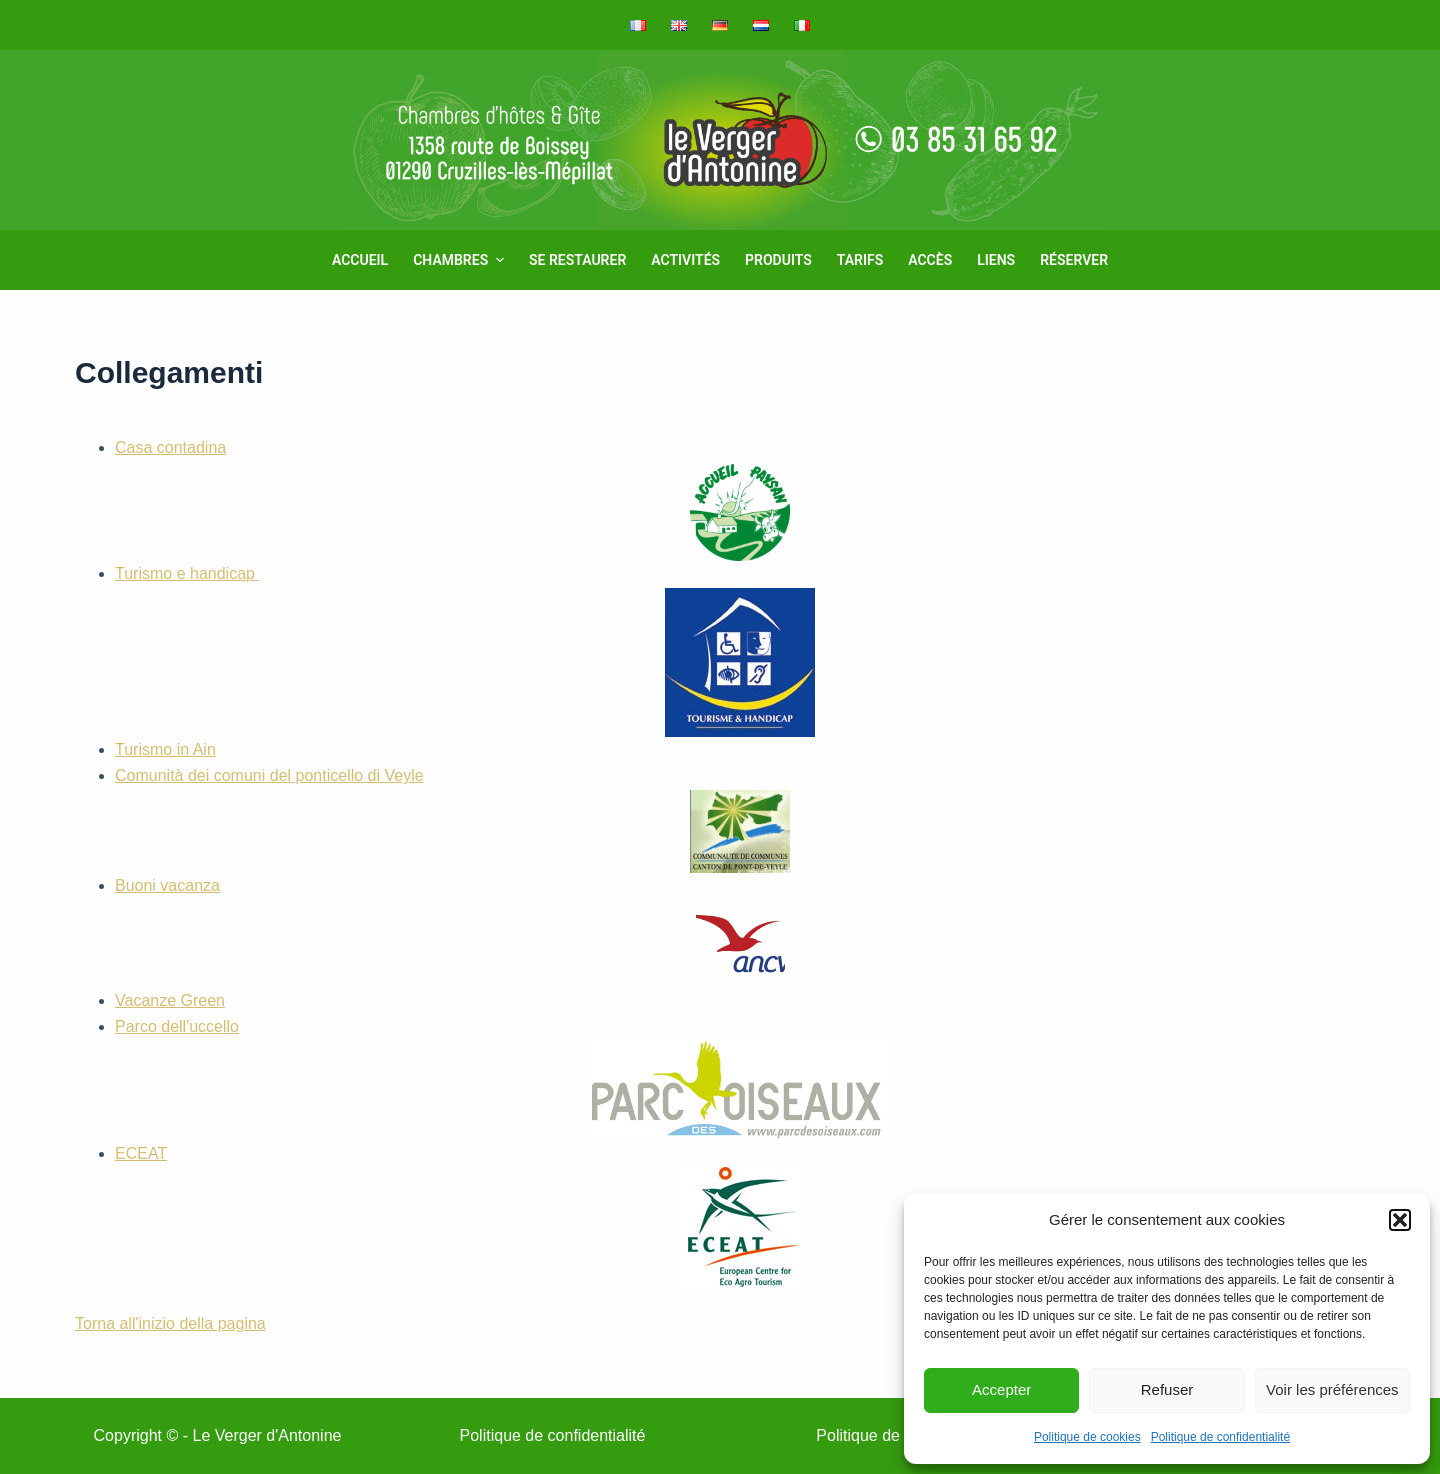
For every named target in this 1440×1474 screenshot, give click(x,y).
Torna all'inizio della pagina (170, 1323)
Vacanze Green (170, 1000)
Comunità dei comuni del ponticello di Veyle (452, 819)
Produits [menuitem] (778, 260)
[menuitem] (644, 25)
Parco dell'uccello (501, 1079)
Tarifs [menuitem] (860, 260)
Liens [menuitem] (996, 260)
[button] (1400, 1220)
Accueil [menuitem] (360, 260)
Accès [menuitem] (930, 260)
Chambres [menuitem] (461, 260)
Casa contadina (452, 500)
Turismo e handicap (465, 650)
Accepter (1001, 1389)
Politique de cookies (1087, 1437)
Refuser (1167, 1389)
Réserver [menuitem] (1074, 260)
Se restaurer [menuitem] (577, 260)
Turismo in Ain (165, 749)
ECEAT (457, 1216)
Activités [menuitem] (685, 260)
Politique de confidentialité (1220, 1437)
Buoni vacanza (450, 932)
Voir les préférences (1332, 1389)
